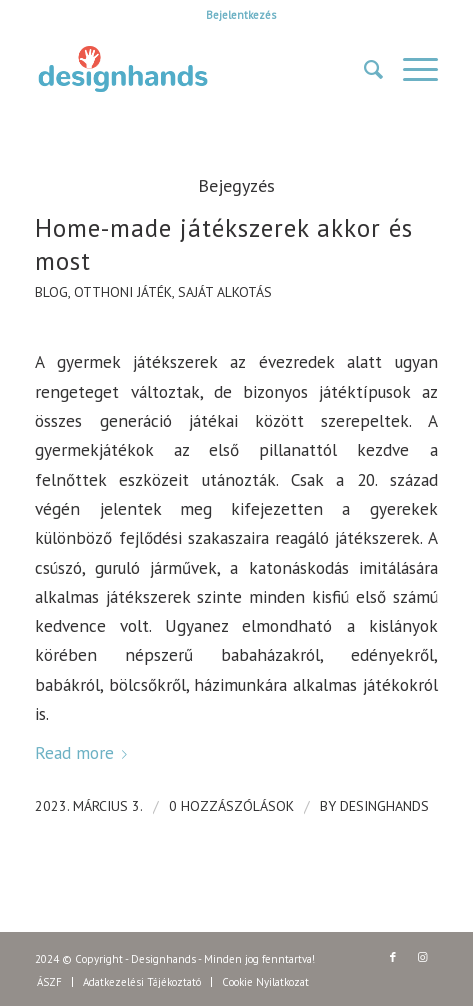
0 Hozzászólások (231, 806)
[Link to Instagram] (423, 957)
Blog (51, 292)
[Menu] (410, 69)
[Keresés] (363, 69)
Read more (85, 752)
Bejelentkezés (241, 15)
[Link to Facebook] (393, 957)
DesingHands (384, 806)
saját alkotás (225, 292)
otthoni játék (123, 292)
